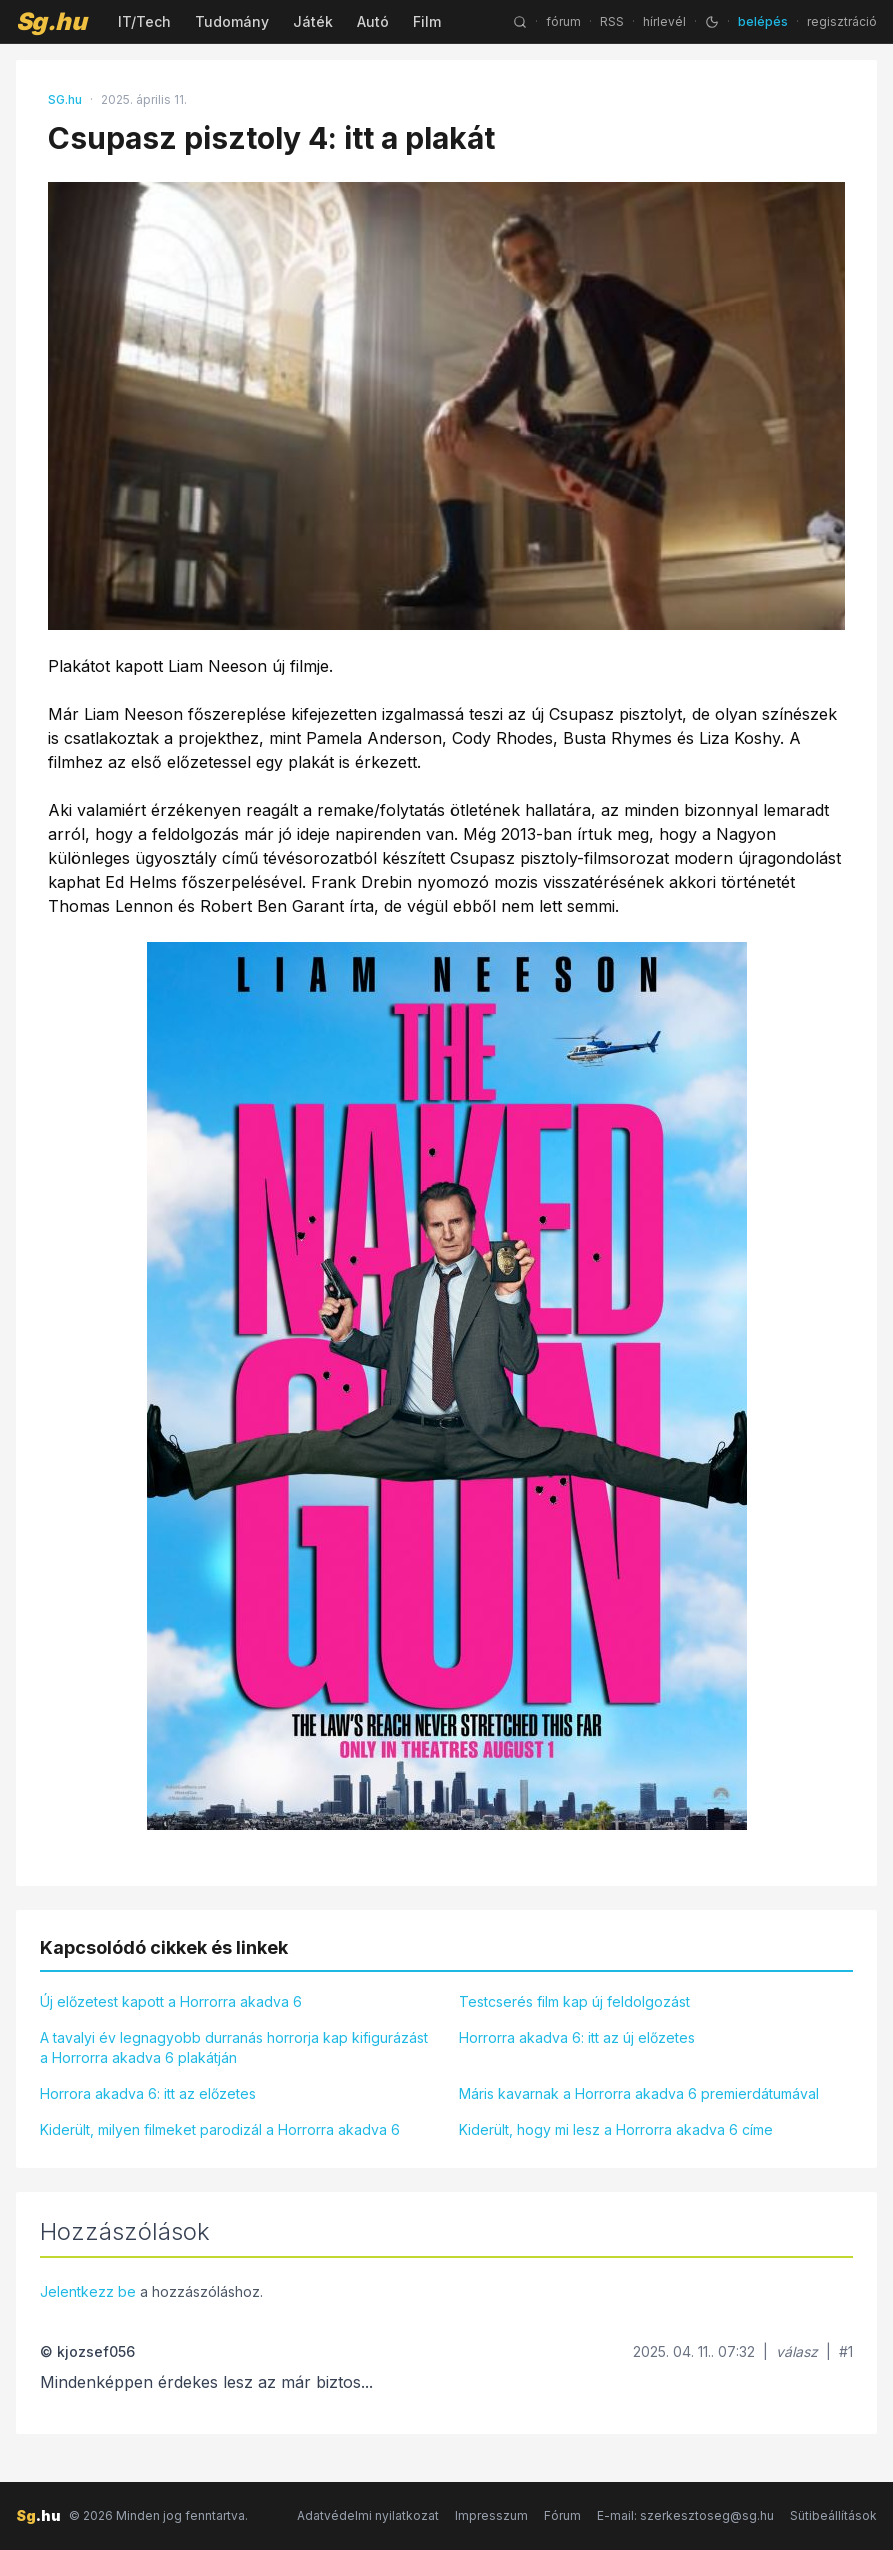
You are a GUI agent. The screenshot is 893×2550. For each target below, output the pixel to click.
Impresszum (491, 2515)
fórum (563, 21)
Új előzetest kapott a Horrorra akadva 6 (171, 2001)
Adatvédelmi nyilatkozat (368, 2515)
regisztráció (842, 21)
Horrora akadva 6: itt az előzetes (148, 2093)
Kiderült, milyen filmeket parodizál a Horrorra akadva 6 (220, 2129)
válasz (797, 2351)
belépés (763, 21)
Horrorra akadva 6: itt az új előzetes (577, 2037)
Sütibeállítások (833, 2515)
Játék (313, 21)
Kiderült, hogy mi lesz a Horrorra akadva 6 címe (616, 2129)
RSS (612, 21)
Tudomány (232, 21)
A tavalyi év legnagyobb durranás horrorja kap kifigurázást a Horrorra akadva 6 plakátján (234, 2047)
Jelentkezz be (88, 2291)
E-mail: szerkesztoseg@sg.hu (685, 2515)
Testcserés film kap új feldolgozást (574, 2001)
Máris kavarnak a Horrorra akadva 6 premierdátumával (639, 2093)
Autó (373, 21)
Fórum (562, 2515)
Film (427, 21)
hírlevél (664, 21)
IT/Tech (144, 21)
